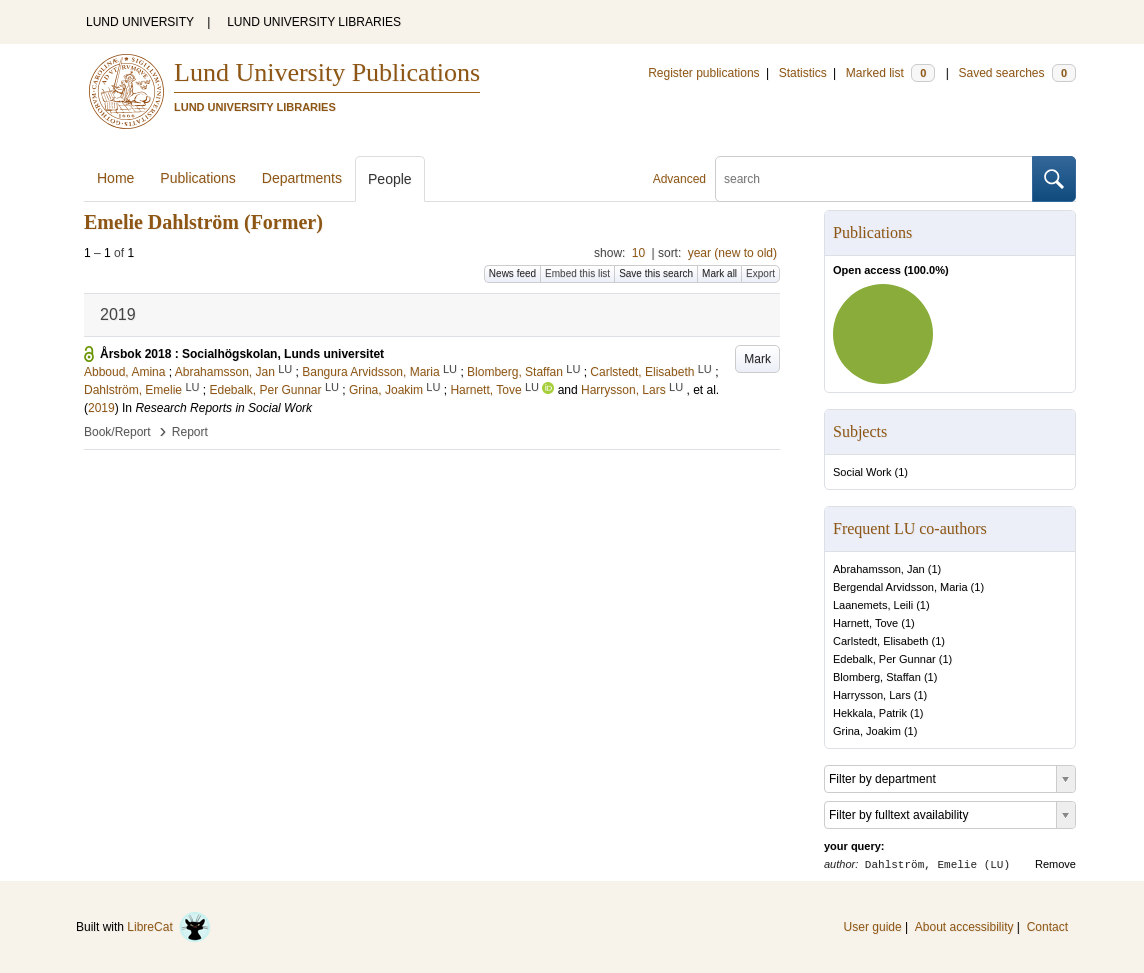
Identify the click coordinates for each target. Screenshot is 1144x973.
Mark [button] (757, 359)
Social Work (862, 472)
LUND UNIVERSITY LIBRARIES (314, 22)
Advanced (679, 179)
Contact (1047, 927)
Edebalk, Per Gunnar (884, 659)
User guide (873, 927)
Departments (302, 178)
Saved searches (1017, 73)
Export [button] (760, 273)
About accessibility (964, 927)
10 (638, 253)
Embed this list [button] (577, 273)
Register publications (703, 73)
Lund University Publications (327, 72)
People (390, 179)
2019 (101, 408)
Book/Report (117, 432)
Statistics (803, 73)
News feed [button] (512, 273)
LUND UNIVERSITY (140, 22)
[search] (874, 179)
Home (115, 178)
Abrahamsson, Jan (879, 569)
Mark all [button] (719, 273)
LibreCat (169, 927)
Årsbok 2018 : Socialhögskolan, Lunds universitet (242, 354)
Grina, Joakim (867, 731)
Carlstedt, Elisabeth (880, 641)
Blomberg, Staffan (877, 677)
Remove (1055, 864)
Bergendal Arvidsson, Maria (900, 587)
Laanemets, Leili (873, 605)
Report (190, 432)
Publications (198, 178)
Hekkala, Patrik (870, 713)
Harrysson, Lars (872, 695)
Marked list (890, 73)
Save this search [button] (656, 273)
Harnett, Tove (865, 623)
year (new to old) (732, 253)
